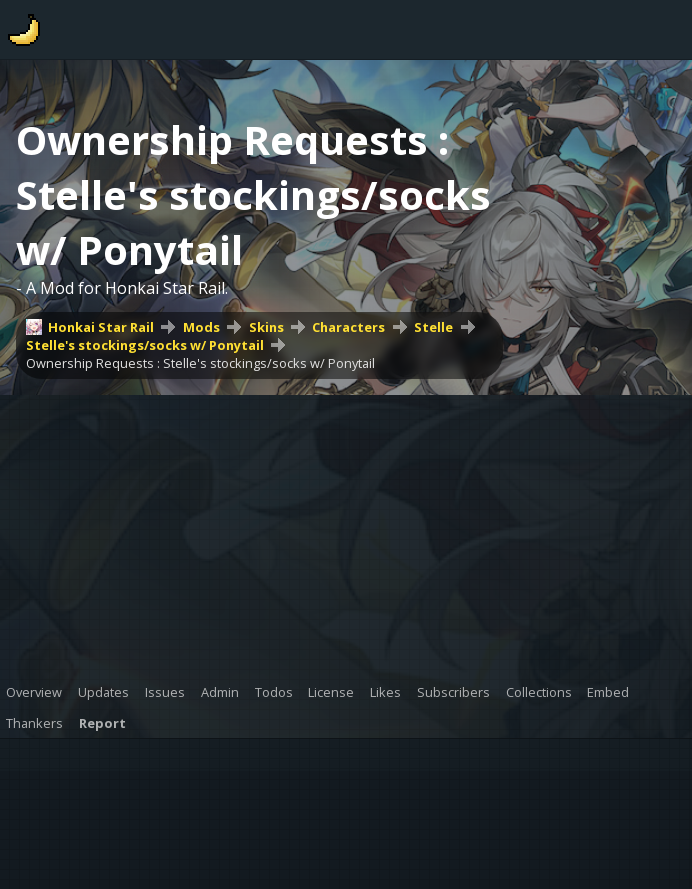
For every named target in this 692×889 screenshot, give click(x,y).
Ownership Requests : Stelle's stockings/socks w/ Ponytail (200, 363)
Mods (201, 327)
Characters (348, 327)
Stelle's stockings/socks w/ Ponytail (145, 345)
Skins (266, 327)
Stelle (433, 327)
